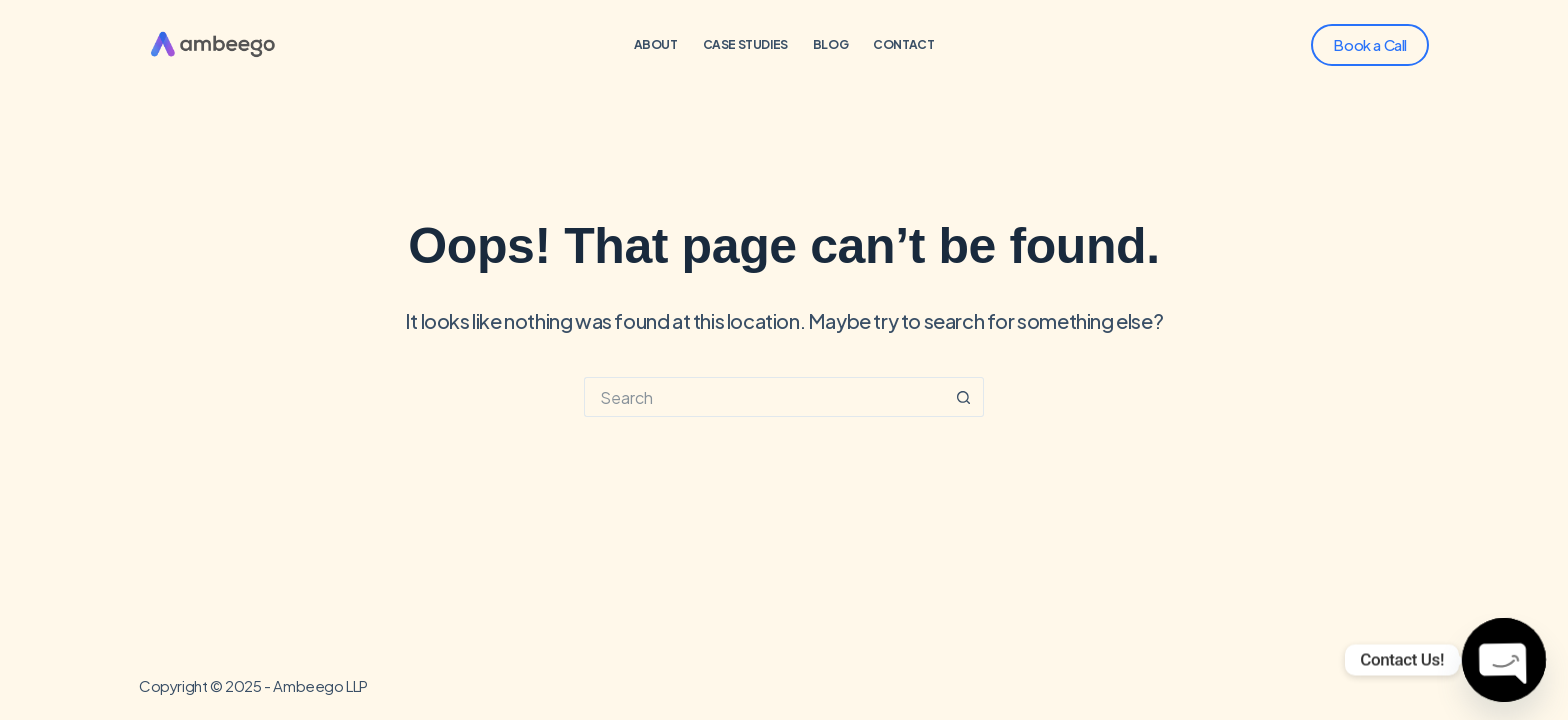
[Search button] (964, 397)
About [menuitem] (656, 44)
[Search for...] (764, 397)
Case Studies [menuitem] (745, 44)
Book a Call (1370, 44)
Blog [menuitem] (830, 44)
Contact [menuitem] (903, 44)
